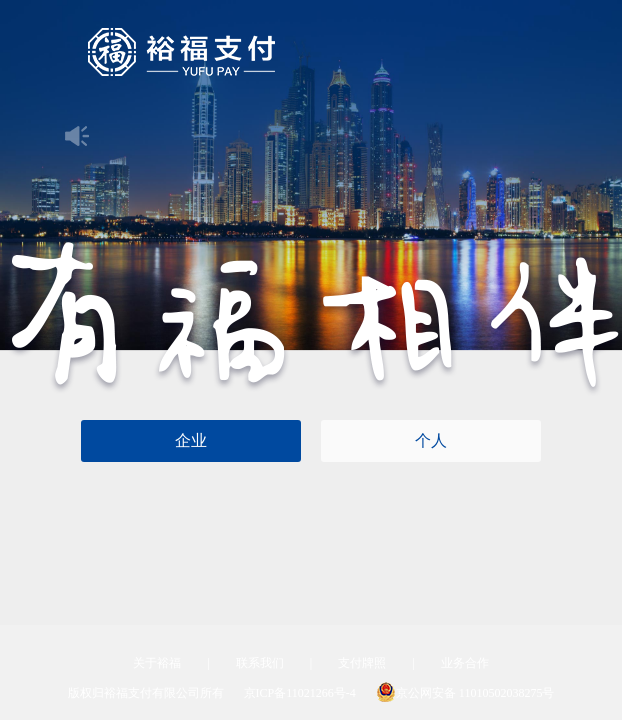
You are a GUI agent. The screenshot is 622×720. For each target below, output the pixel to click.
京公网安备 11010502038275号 (465, 693)
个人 (431, 440)
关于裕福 (157, 663)
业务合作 (465, 663)
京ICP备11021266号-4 (300, 693)
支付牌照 (362, 663)
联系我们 (260, 663)
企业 (191, 440)
